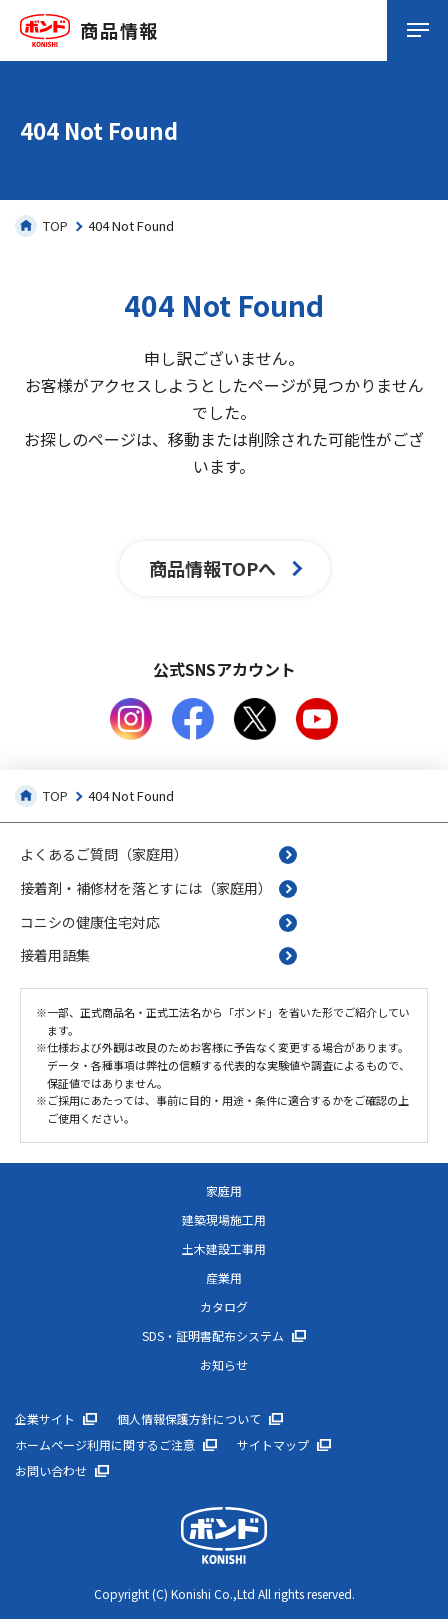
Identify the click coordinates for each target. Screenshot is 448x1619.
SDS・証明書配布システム (213, 1336)
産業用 (224, 1278)
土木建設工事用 (224, 1249)
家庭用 (224, 1191)
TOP (41, 226)
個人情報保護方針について (189, 1419)
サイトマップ (273, 1445)
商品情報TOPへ (212, 568)
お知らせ (224, 1365)
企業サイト (45, 1419)
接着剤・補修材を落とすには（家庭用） (146, 888)
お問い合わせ (51, 1471)
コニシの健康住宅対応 (90, 922)
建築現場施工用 (224, 1220)
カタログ (224, 1307)
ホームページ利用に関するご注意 (105, 1445)
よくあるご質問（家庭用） (104, 854)
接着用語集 (55, 955)
